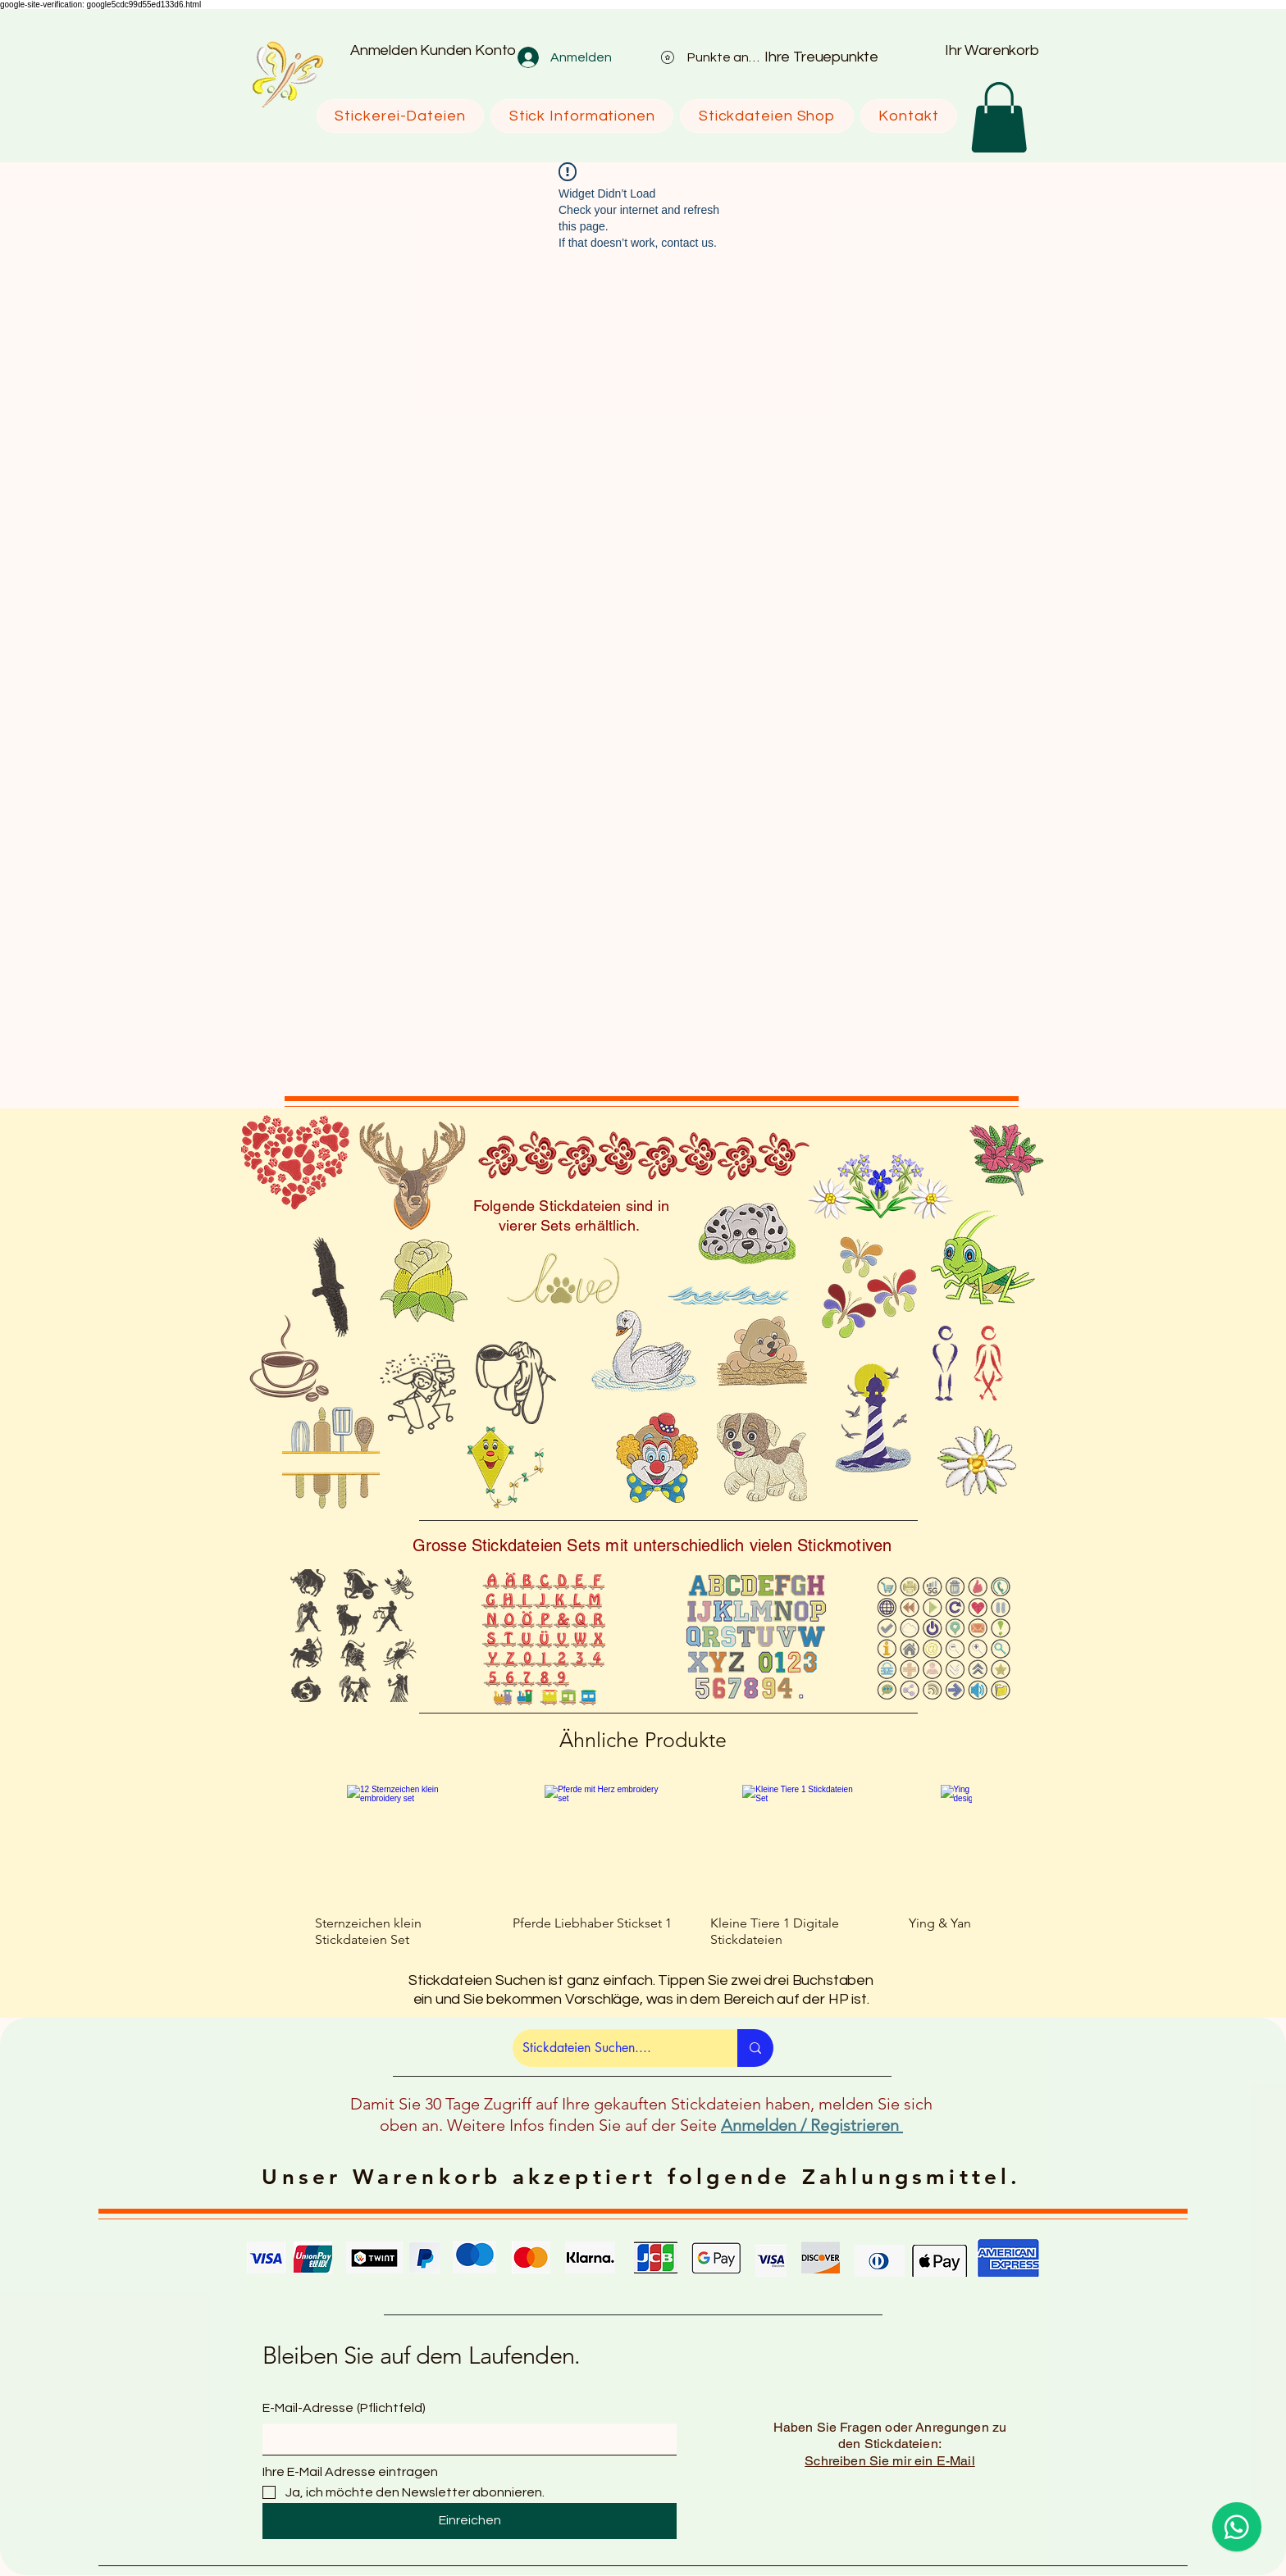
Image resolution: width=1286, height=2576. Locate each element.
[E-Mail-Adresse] (464, 2439)
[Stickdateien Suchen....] (612, 2048)
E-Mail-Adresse (344, 2408)
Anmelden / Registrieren (812, 2125)
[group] (643, 1866)
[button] (998, 117)
